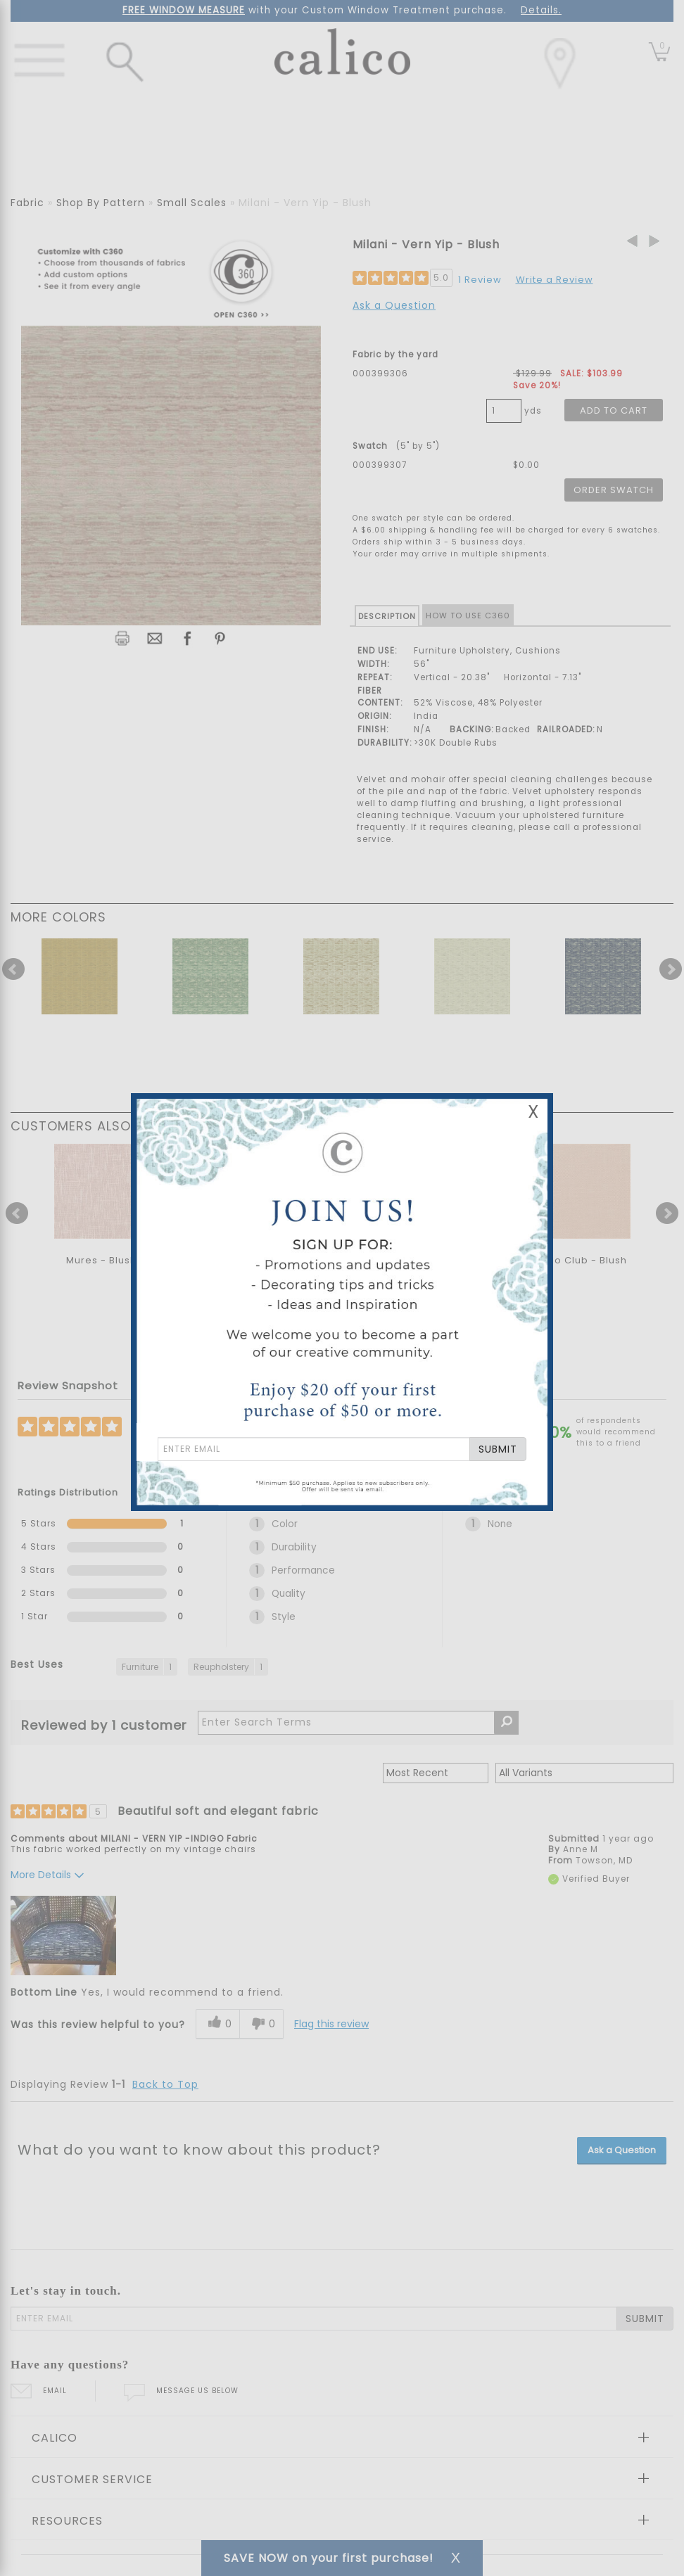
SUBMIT (498, 1449)
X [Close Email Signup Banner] (533, 1111)
